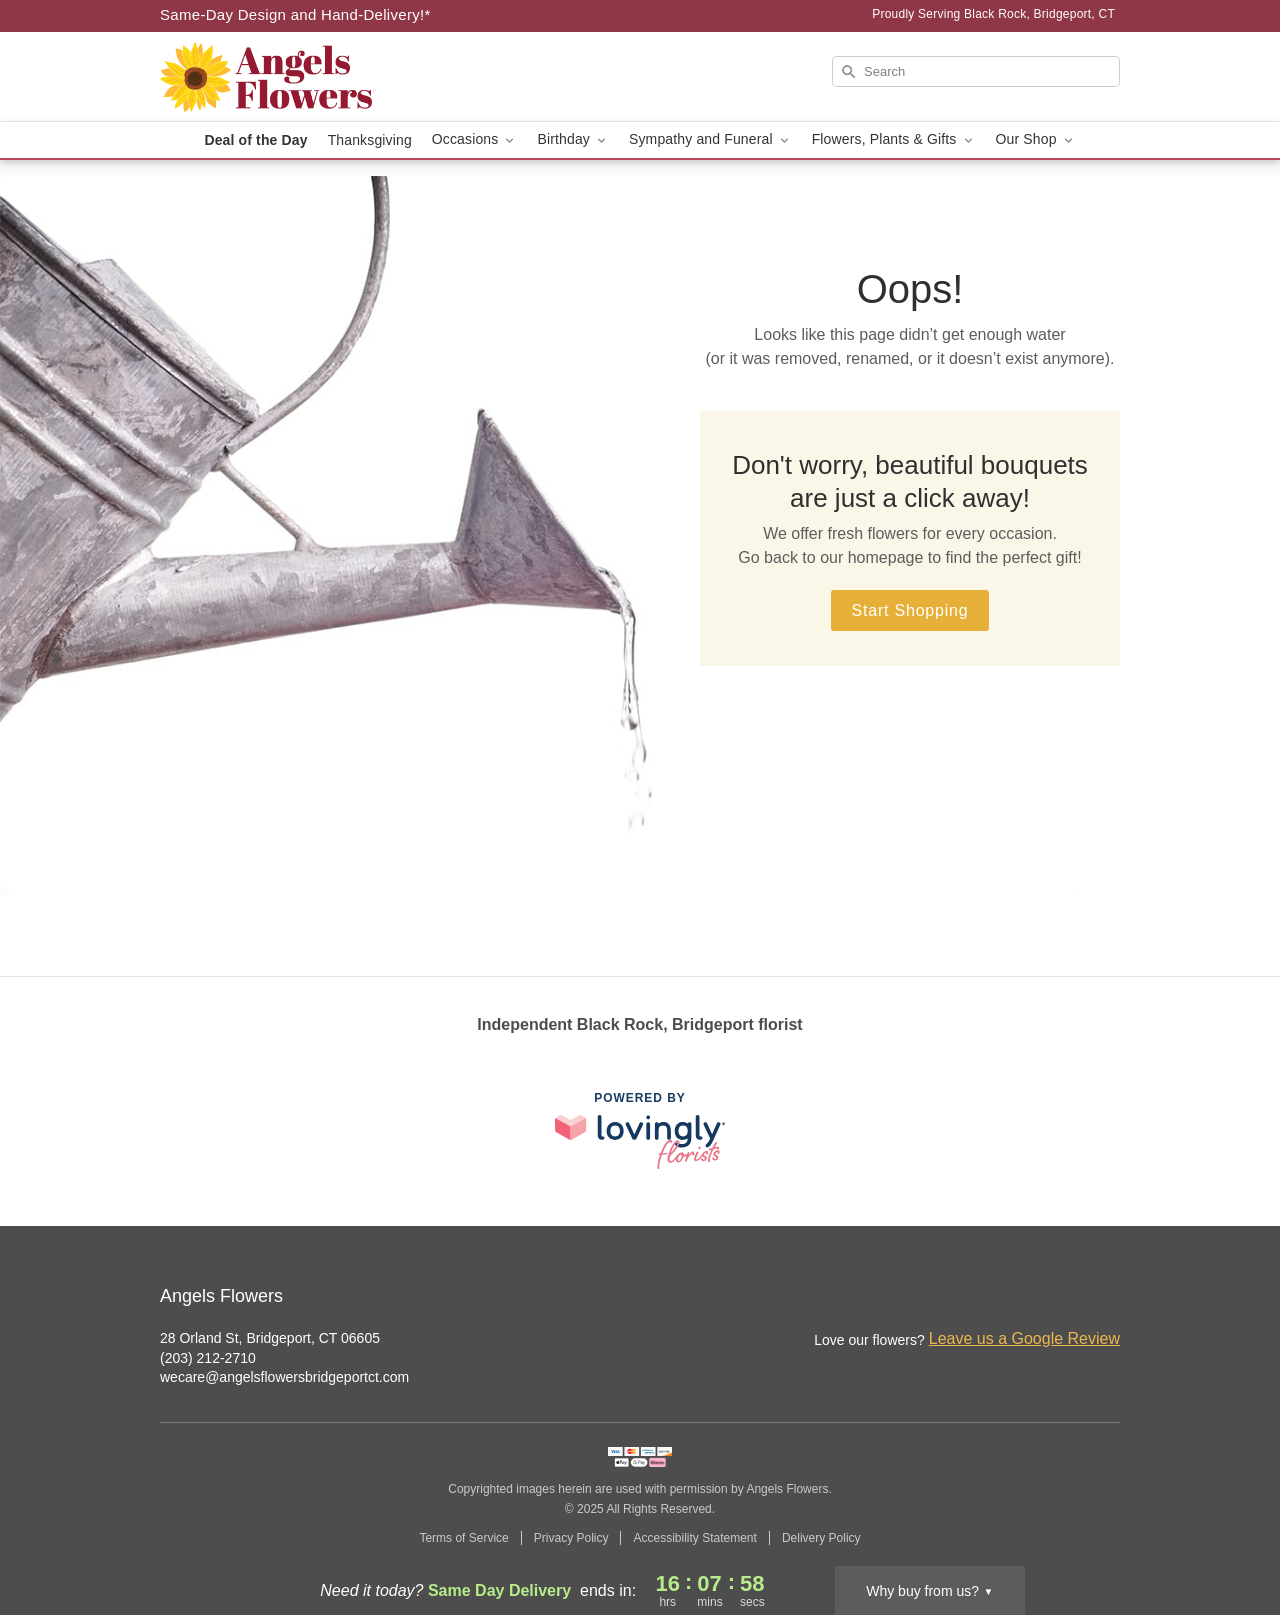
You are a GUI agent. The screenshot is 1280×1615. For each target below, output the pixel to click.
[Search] (976, 71)
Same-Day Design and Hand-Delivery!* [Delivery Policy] (295, 14)
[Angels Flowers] (304, 77)
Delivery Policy (821, 1538)
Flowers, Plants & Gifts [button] (894, 139)
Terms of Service (463, 1538)
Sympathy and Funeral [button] (710, 139)
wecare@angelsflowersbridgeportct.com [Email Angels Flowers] (284, 1377)
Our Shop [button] (1036, 139)
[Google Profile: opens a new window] (1106, 1298)
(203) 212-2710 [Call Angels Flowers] (208, 1358)
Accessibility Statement (694, 1538)
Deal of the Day (255, 140)
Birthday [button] (573, 139)
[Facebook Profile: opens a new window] (1062, 1298)
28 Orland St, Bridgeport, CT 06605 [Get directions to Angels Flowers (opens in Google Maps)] (270, 1338)
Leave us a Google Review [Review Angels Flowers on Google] (1024, 1338)
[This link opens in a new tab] (640, 1130)
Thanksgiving (370, 140)
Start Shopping (909, 610)
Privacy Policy (571, 1538)
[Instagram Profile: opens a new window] (1018, 1298)
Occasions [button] (475, 139)
